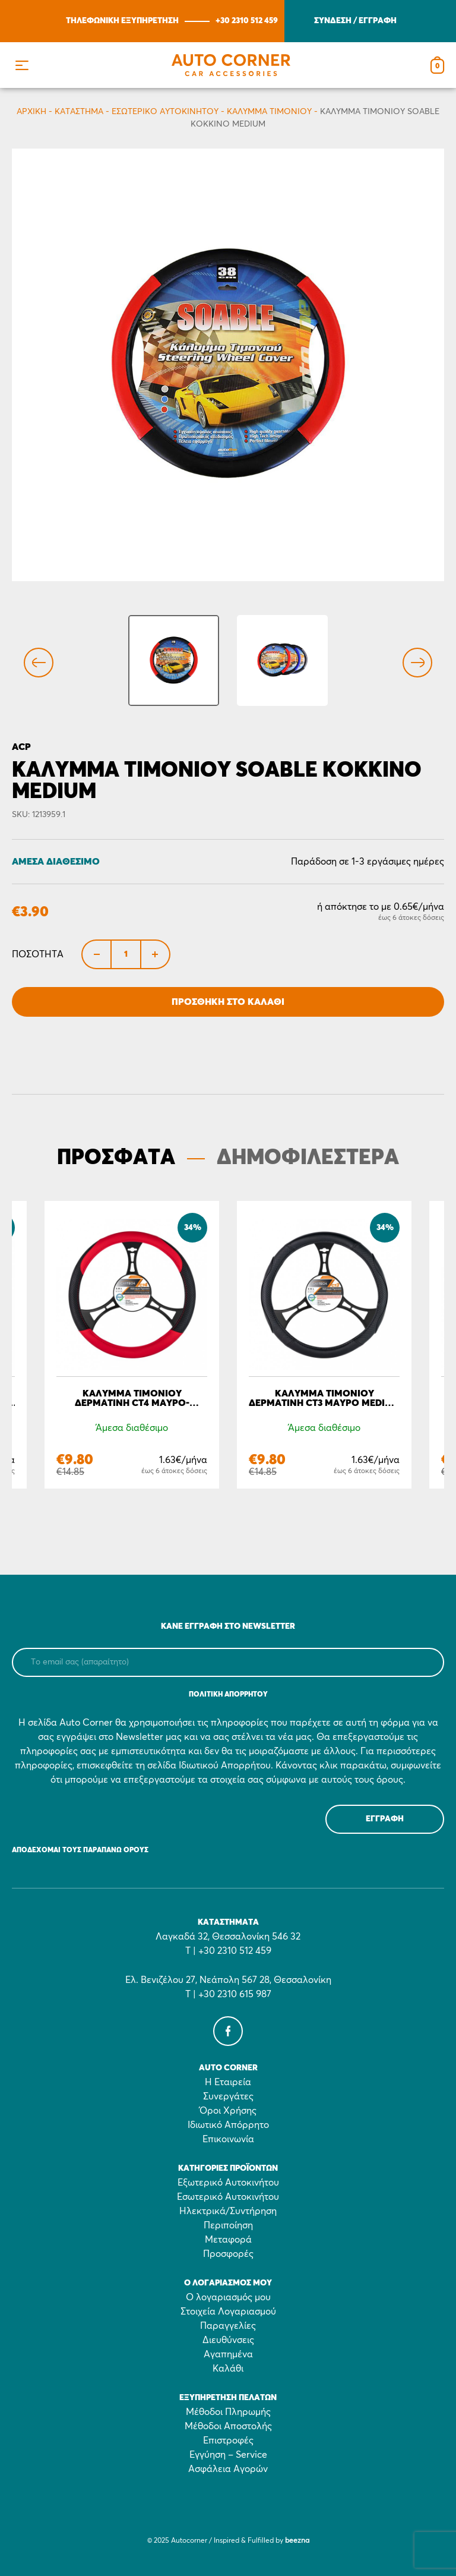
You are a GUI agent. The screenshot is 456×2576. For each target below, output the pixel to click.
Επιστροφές (228, 2440)
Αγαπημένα (228, 2354)
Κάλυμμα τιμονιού (269, 112)
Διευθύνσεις (228, 2340)
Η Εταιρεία (228, 2082)
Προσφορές (228, 2254)
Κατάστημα (79, 112)
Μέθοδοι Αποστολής (228, 2426)
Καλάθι (228, 2368)
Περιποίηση (228, 2225)
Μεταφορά (228, 2239)
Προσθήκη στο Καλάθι (228, 1002)
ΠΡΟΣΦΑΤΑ (116, 1158)
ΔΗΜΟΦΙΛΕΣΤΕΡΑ (308, 1158)
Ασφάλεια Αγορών (228, 2469)
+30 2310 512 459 (247, 21)
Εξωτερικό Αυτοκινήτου (228, 2182)
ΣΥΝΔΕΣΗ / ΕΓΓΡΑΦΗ (355, 21)
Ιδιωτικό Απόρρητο (228, 2125)
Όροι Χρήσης (228, 2110)
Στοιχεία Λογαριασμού (228, 2311)
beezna (297, 2541)
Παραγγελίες (228, 2326)
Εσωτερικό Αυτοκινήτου (165, 112)
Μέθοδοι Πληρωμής (228, 2412)
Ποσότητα (38, 954)
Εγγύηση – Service (228, 2455)
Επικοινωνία (228, 2139)
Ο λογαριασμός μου (228, 2297)
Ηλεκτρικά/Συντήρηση (228, 2211)
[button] (21, 65)
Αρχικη (31, 112)
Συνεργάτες (228, 2096)
